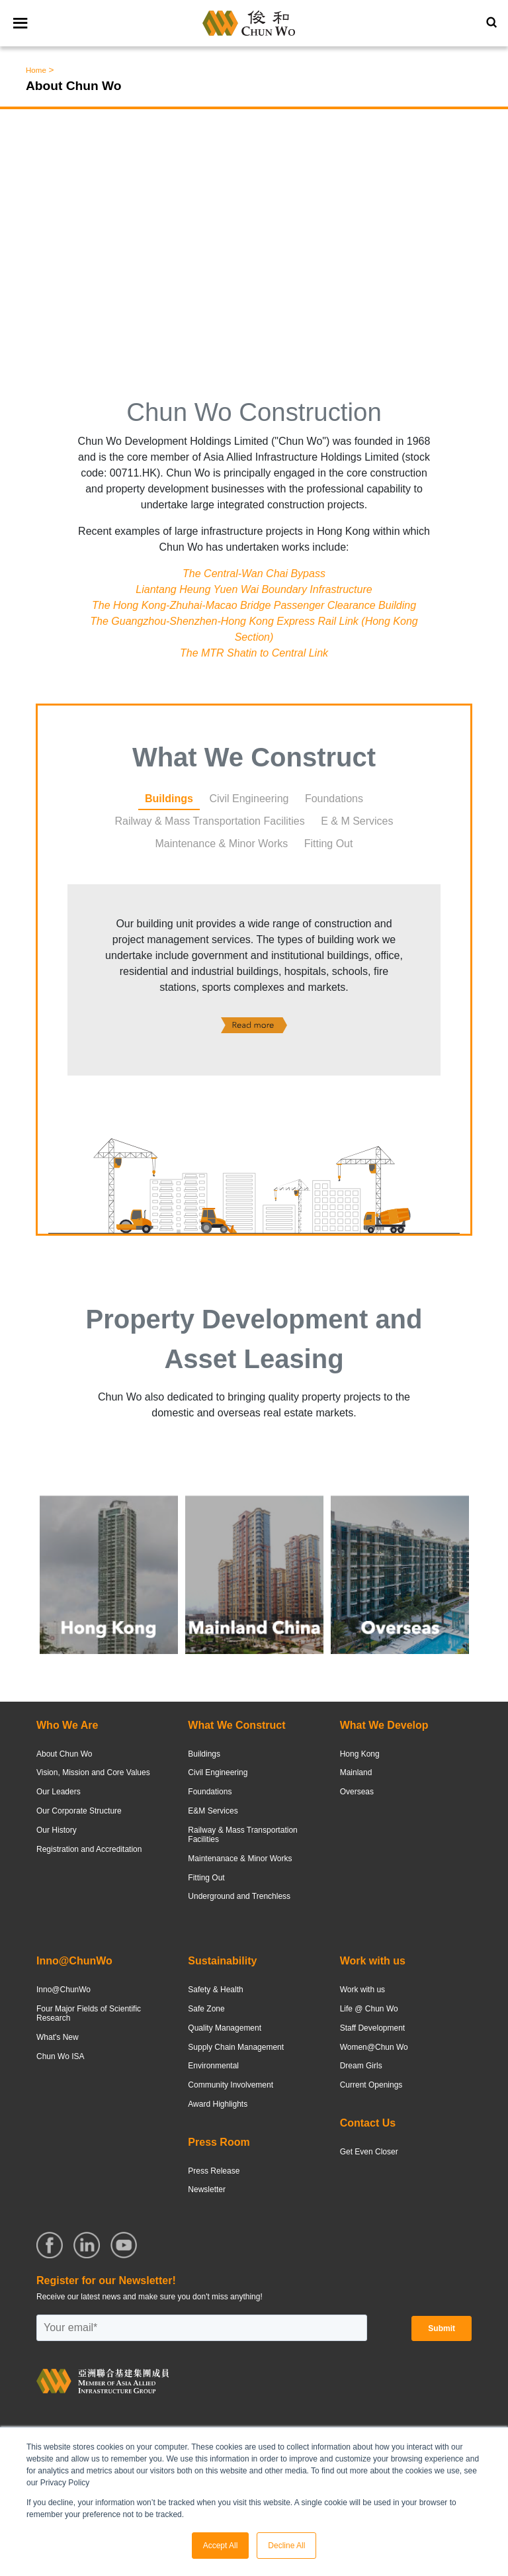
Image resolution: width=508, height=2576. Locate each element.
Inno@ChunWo (63, 1989)
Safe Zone (206, 2008)
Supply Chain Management (236, 2047)
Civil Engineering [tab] (248, 798)
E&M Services (212, 1811)
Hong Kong (360, 1754)
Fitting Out (206, 1877)
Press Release (213, 2171)
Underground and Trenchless (239, 1896)
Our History (56, 1830)
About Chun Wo (64, 1754)
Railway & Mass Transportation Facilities (242, 1834)
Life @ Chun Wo (369, 2008)
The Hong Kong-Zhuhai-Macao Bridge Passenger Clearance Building (254, 605)
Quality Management (224, 2028)
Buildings (204, 1754)
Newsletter (207, 2189)
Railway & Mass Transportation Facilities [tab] (209, 821)
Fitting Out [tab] (328, 843)
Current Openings (371, 2085)
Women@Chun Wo (374, 2047)
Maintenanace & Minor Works (240, 1858)
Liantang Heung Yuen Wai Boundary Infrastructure (254, 589)
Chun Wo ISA (60, 2056)
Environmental (213, 2065)
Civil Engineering (217, 1772)
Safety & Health (215, 1989)
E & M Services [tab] (357, 821)
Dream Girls (361, 2065)
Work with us (362, 1989)
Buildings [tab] (169, 798)
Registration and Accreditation (89, 1849)
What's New (57, 2037)
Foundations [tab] (334, 798)
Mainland (356, 1772)
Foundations (210, 1791)
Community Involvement (230, 2085)
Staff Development (372, 2028)
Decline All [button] (286, 2545)
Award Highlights (217, 2104)
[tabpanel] (254, 980)
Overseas (357, 1791)
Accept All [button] (220, 2545)
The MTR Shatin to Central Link (254, 653)
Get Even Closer (369, 2151)
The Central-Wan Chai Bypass (254, 573)
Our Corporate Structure (79, 1811)
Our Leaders (58, 1791)
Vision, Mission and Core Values (93, 1772)
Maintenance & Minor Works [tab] (221, 843)
